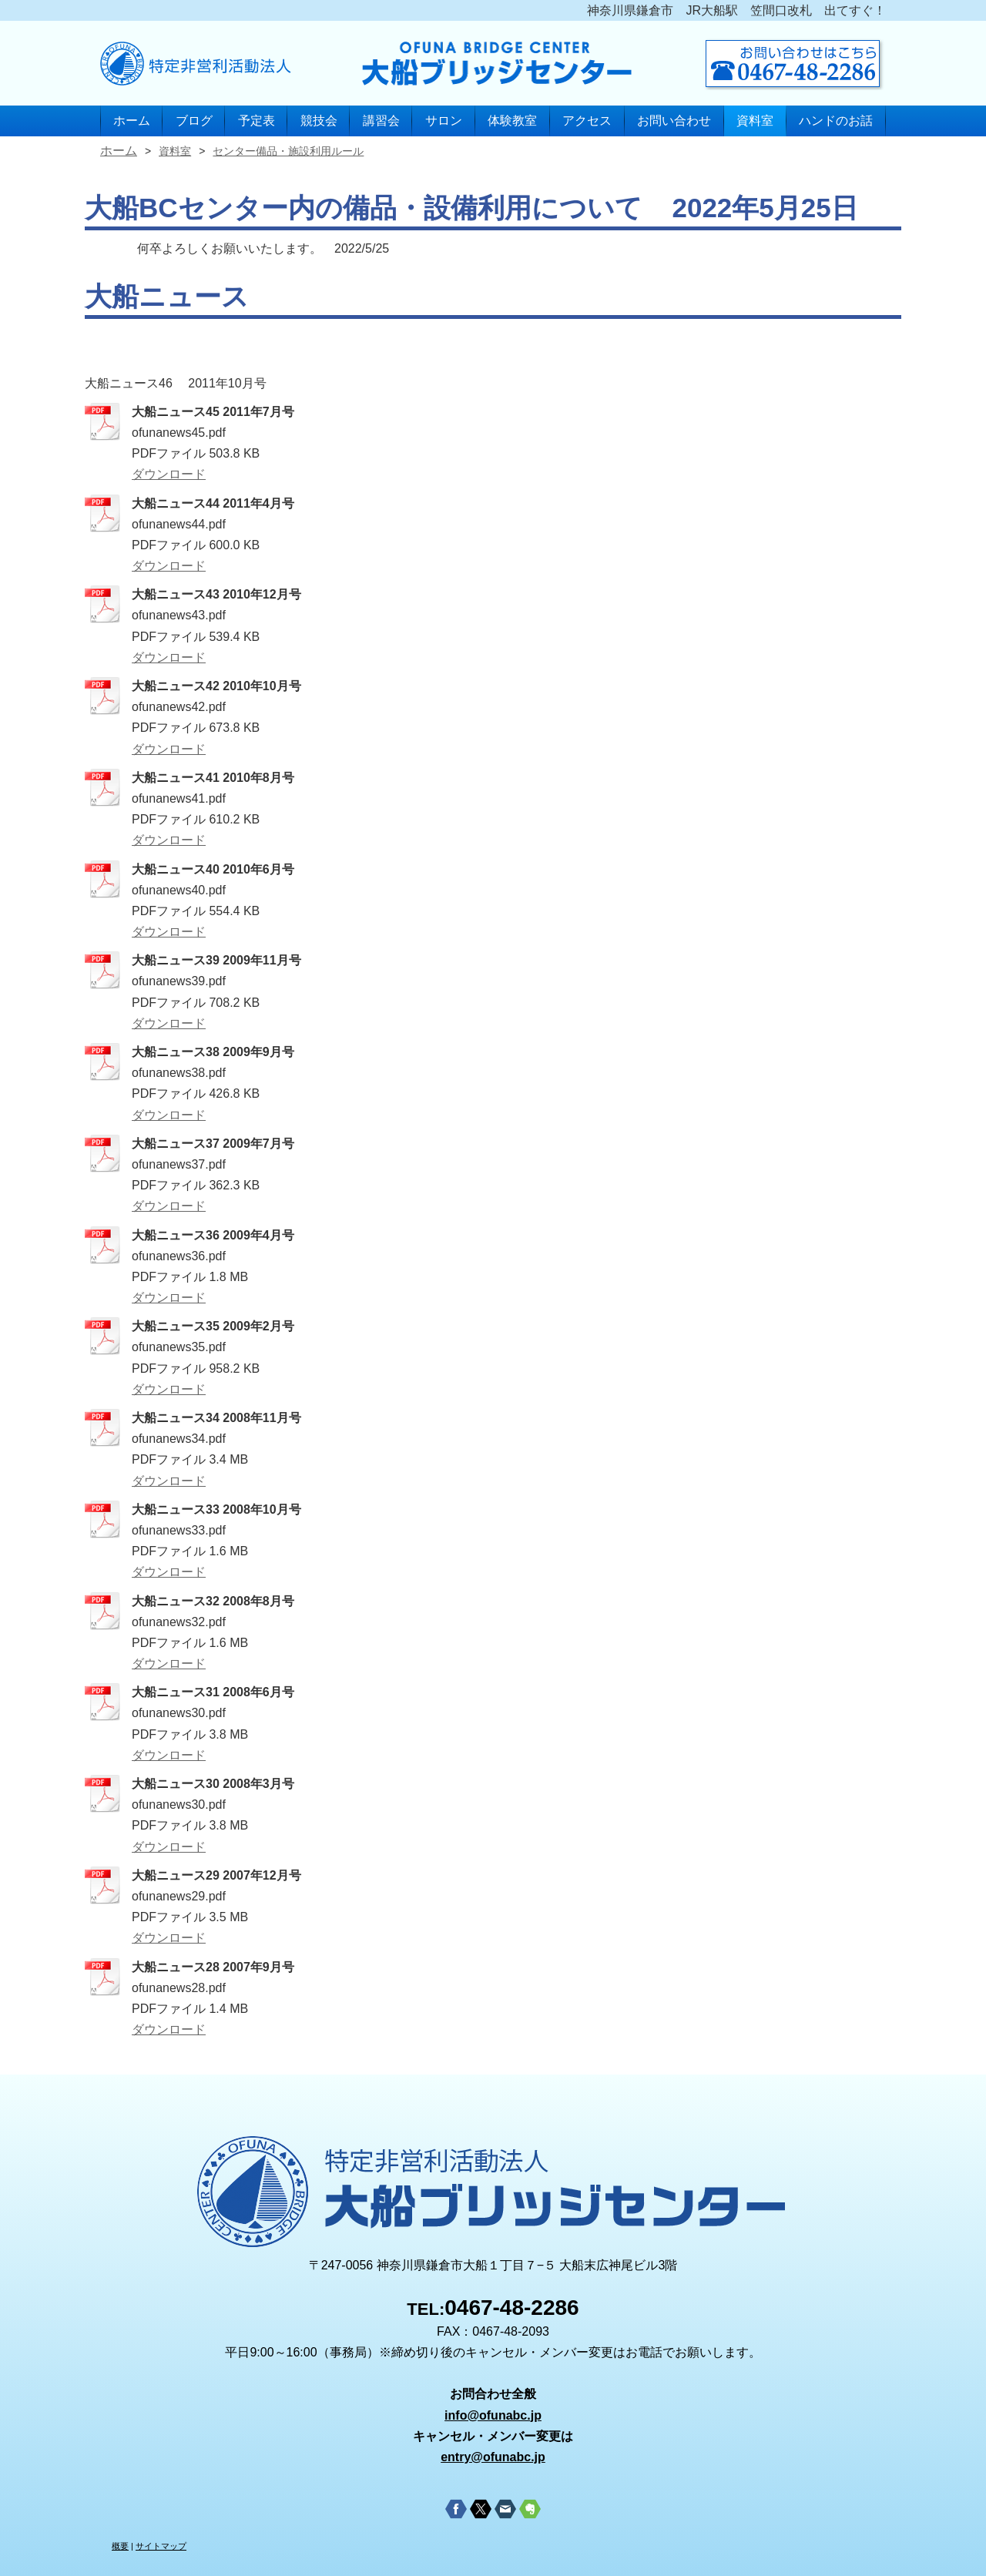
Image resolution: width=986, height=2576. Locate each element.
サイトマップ (161, 2546)
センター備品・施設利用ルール (288, 151)
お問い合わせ (674, 120)
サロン (443, 120)
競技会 (318, 120)
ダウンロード (169, 474)
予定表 (256, 120)
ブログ (194, 120)
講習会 (381, 120)
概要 (120, 2546)
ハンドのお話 (836, 120)
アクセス (587, 120)
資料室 (754, 120)
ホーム (131, 120)
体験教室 (512, 120)
